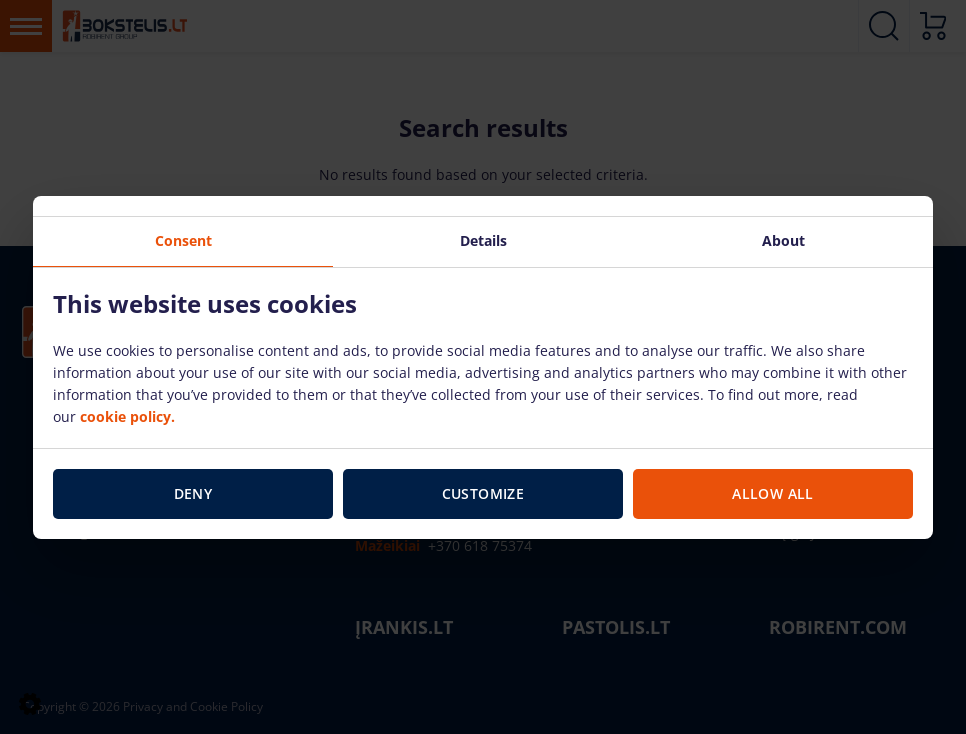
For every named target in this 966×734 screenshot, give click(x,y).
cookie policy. (127, 416)
